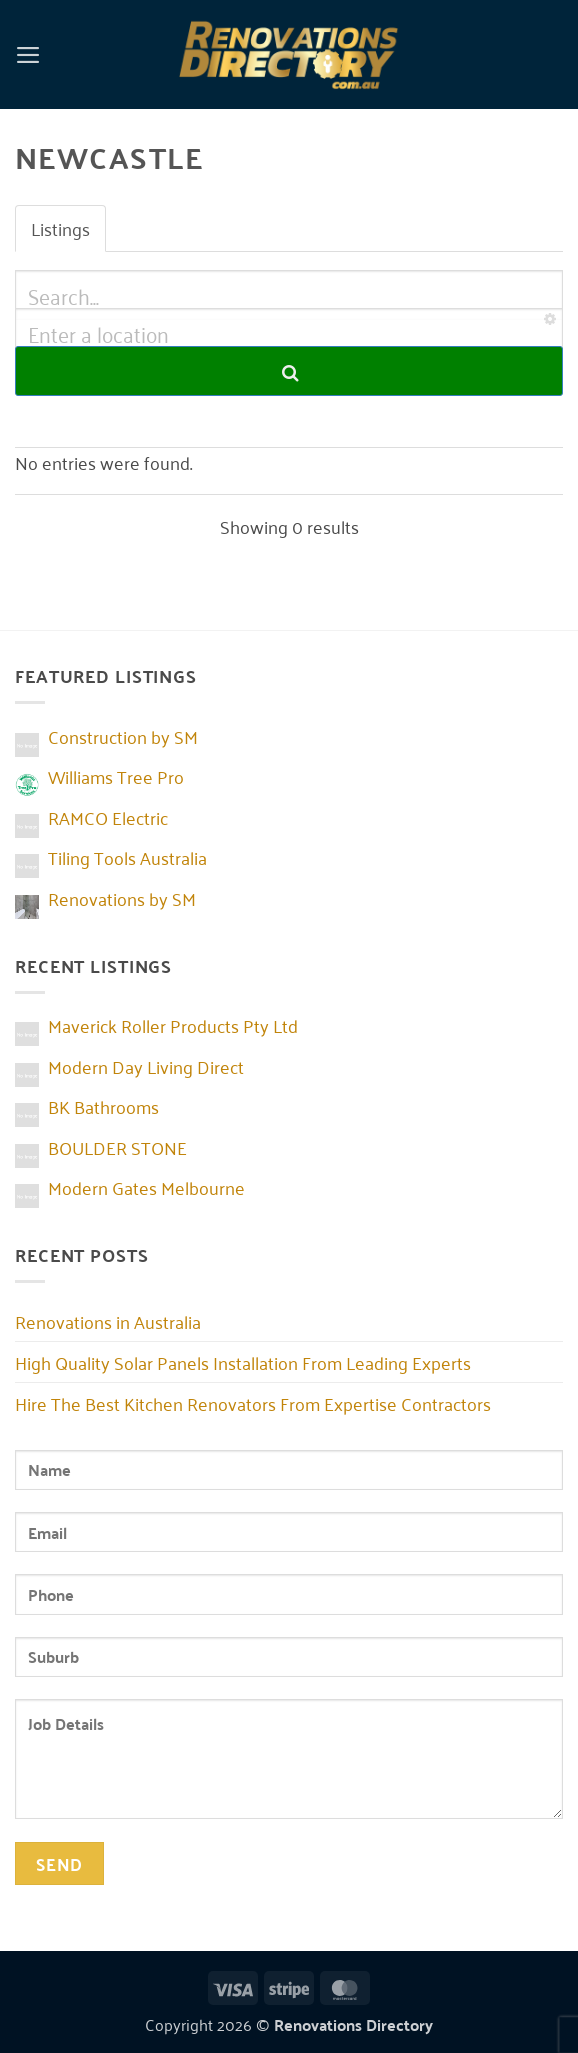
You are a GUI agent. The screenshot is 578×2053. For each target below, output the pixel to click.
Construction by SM (123, 736)
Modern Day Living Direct (146, 1066)
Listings (60, 228)
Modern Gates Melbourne (146, 1187)
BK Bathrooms (103, 1106)
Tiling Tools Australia (127, 857)
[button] (28, 54)
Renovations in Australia (108, 1321)
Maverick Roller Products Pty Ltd (173, 1025)
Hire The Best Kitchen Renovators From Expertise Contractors (253, 1403)
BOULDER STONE (117, 1147)
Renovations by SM (122, 898)
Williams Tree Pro (116, 776)
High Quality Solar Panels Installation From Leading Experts (243, 1362)
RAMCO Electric (108, 817)
